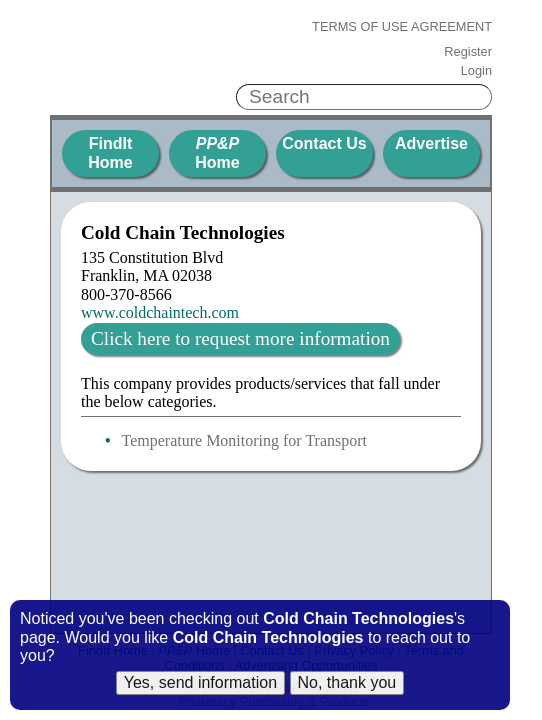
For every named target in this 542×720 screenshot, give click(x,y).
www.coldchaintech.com (160, 312)
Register (468, 52)
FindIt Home (110, 152)
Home (217, 152)
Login (476, 71)
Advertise (431, 143)
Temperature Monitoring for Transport (245, 440)
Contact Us (324, 143)
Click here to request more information (240, 338)
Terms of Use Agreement (402, 27)
